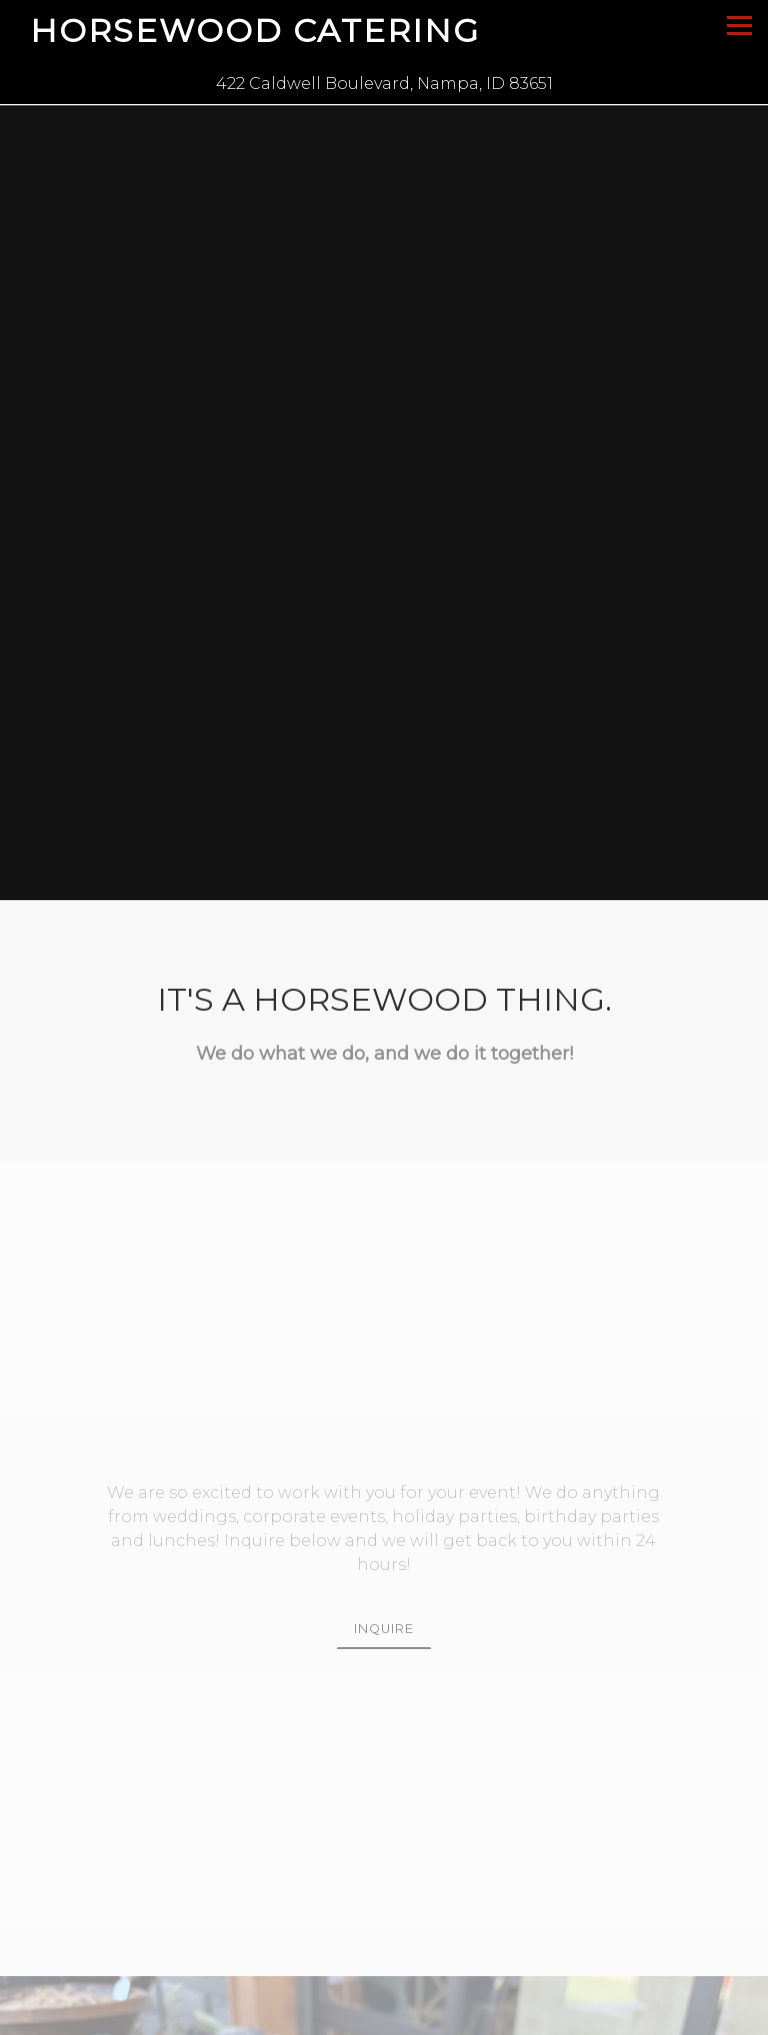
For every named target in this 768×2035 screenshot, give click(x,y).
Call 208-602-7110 (384, 2015)
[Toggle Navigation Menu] (739, 25)
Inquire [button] (384, 1577)
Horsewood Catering (255, 30)
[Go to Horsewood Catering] (384, 84)
